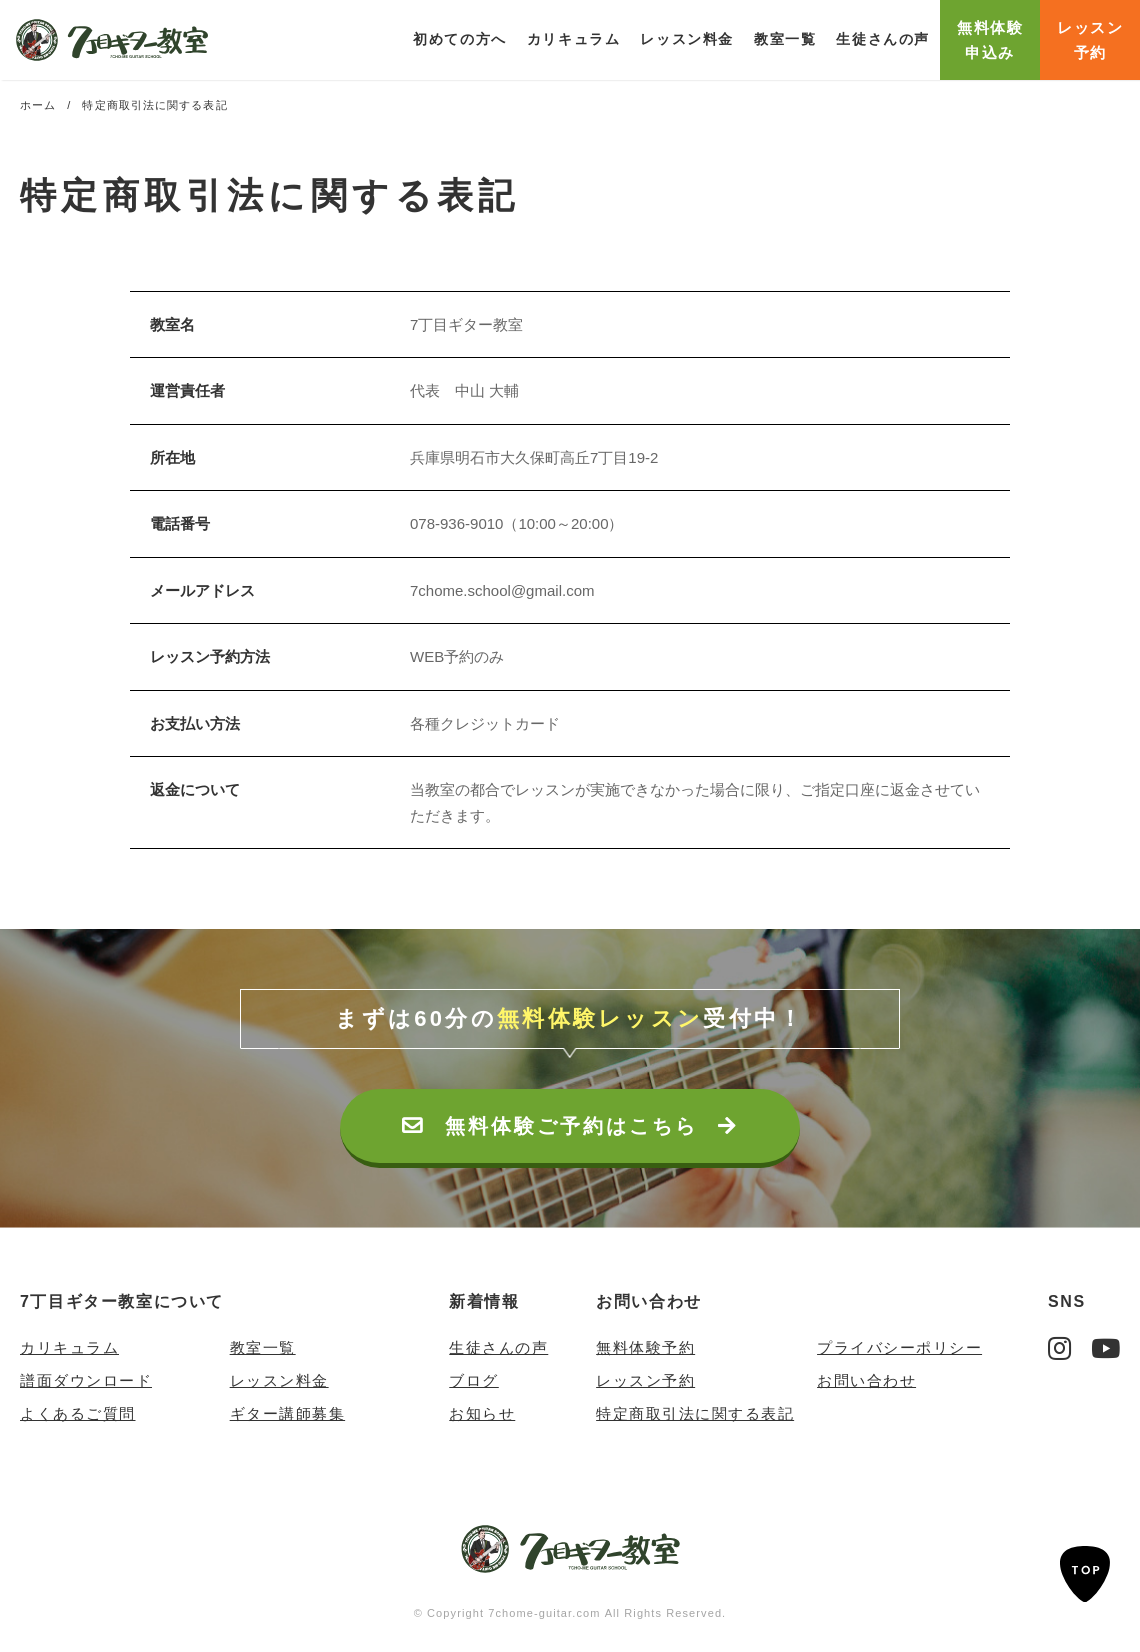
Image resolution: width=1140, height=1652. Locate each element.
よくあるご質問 (78, 1413)
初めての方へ (460, 39)
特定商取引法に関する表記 (695, 1413)
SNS (1067, 1301)
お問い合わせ (649, 1301)
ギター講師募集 (288, 1413)
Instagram (1059, 1348)
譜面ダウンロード (86, 1380)
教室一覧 (785, 39)
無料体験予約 (645, 1347)
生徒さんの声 (883, 39)
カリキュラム (69, 1347)
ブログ (474, 1380)
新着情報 (484, 1301)
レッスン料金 (687, 39)
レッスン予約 (645, 1380)
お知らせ (482, 1413)
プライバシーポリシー (899, 1347)
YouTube (1105, 1348)
